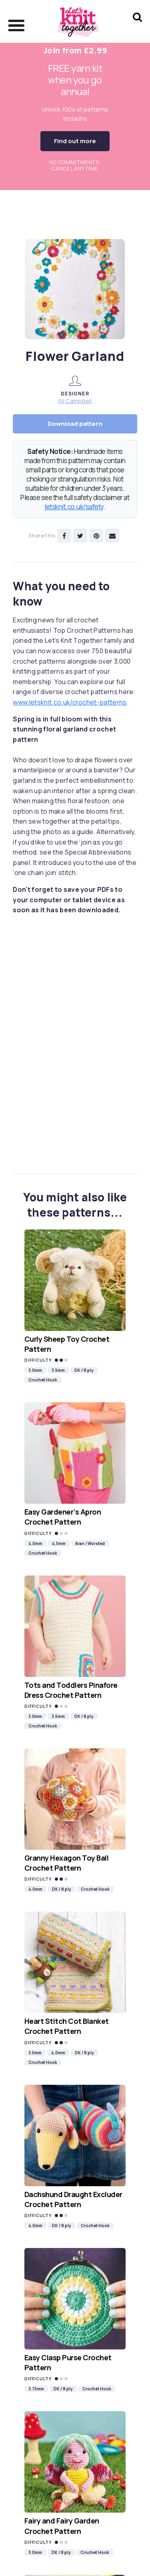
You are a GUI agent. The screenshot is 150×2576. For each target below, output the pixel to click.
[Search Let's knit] (137, 27)
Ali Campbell (75, 401)
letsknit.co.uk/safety (74, 506)
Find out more (75, 141)
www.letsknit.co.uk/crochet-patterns (69, 702)
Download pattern (75, 423)
